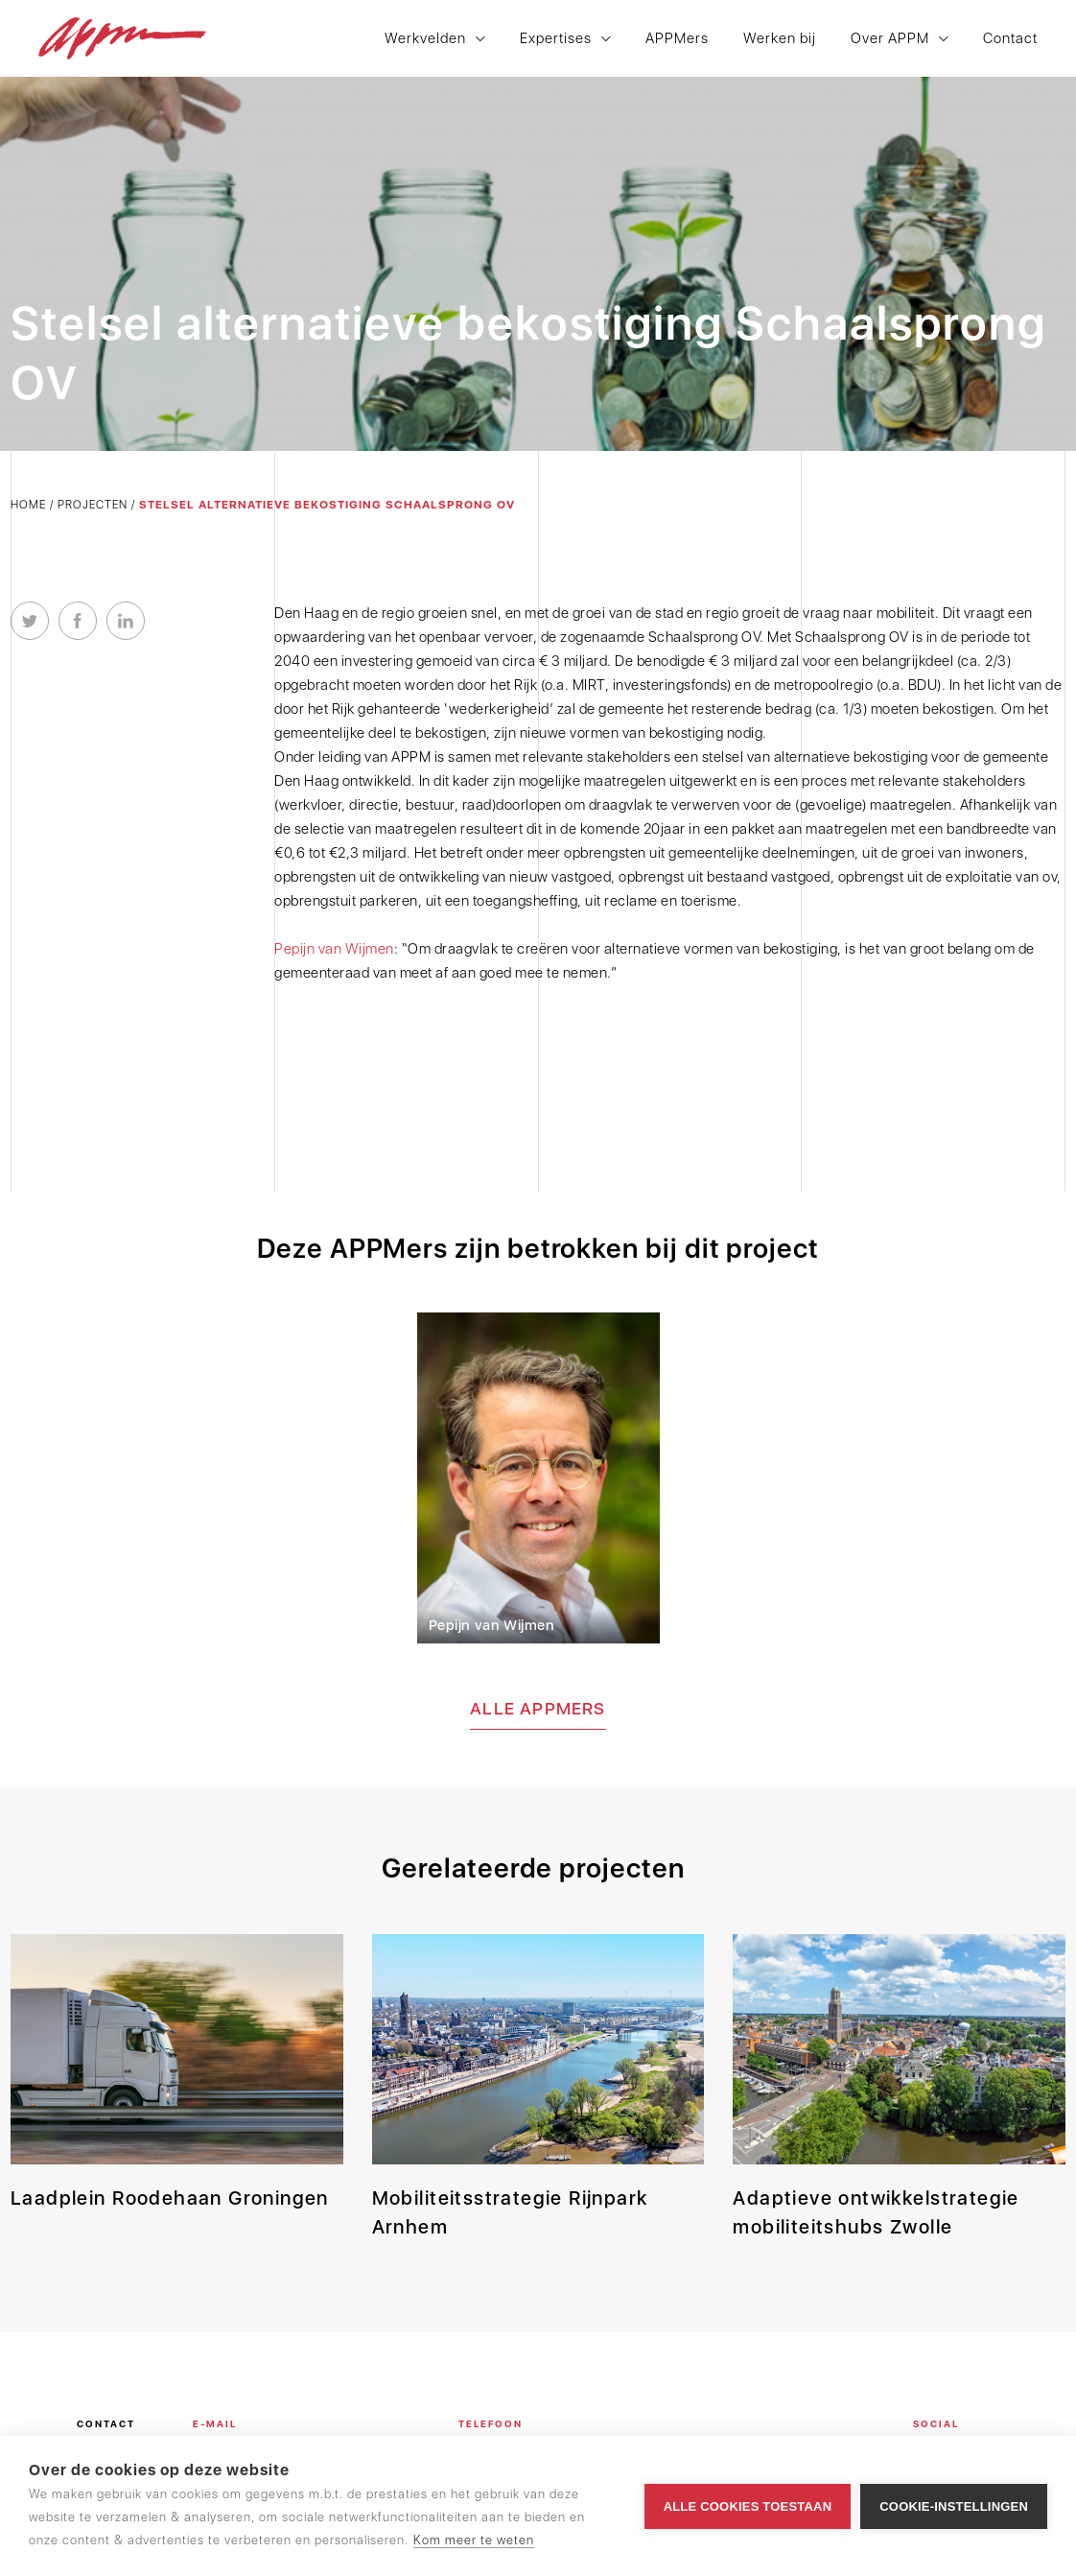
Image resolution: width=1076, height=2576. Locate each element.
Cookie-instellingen (953, 2506)
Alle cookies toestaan (748, 2506)
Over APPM (890, 39)
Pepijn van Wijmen (334, 948)
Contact (1010, 39)
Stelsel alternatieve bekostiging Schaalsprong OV (327, 504)
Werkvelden (425, 39)
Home (28, 504)
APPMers (677, 39)
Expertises (556, 39)
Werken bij (779, 39)
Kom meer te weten (473, 2540)
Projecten (93, 504)
